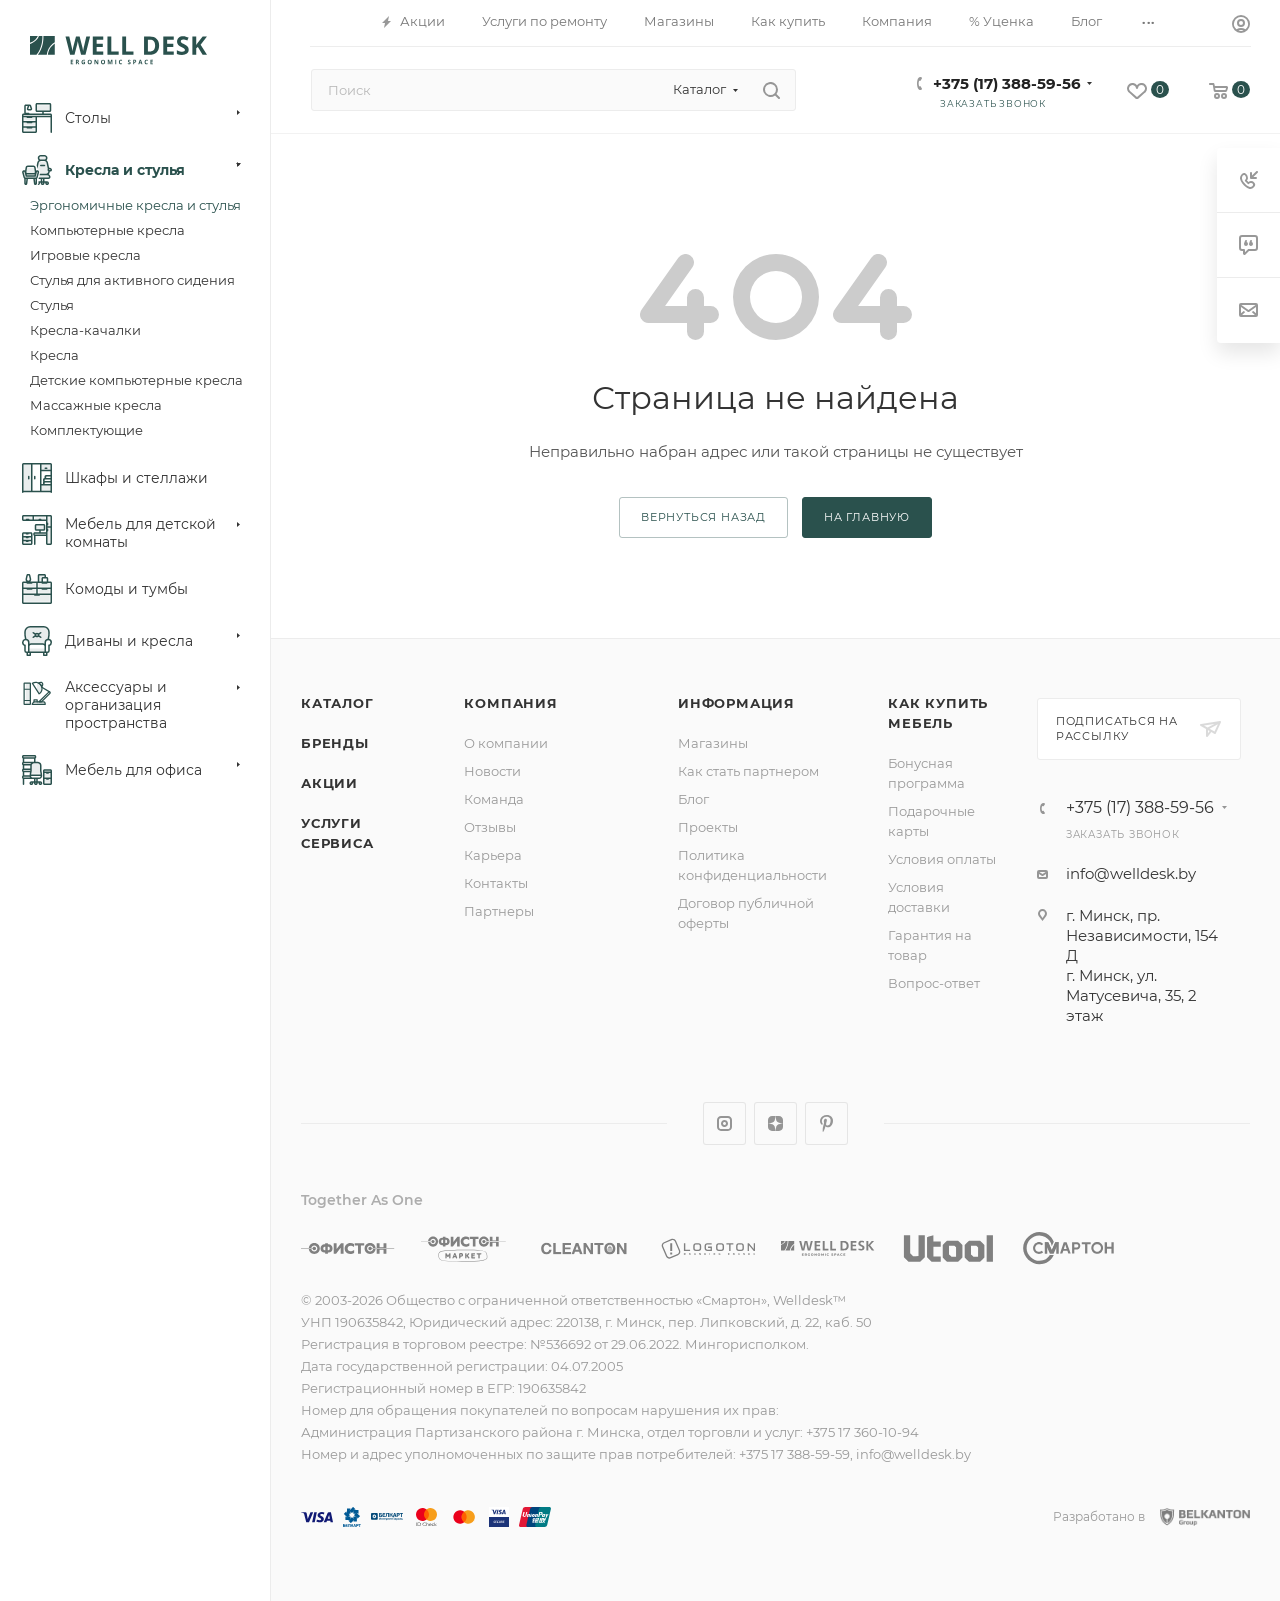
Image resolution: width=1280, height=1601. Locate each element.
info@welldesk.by (1131, 873)
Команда (494, 799)
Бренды (335, 743)
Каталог (337, 703)
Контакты (496, 883)
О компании (506, 743)
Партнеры (499, 911)
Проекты (708, 827)
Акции (329, 783)
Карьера (493, 855)
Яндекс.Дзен (775, 1123)
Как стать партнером (748, 771)
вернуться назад (703, 517)
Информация (736, 703)
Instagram (724, 1123)
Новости (492, 771)
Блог (693, 799)
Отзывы (490, 827)
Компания (510, 703)
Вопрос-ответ (934, 983)
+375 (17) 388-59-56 (1007, 83)
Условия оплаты (942, 859)
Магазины (713, 743)
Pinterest (826, 1123)
